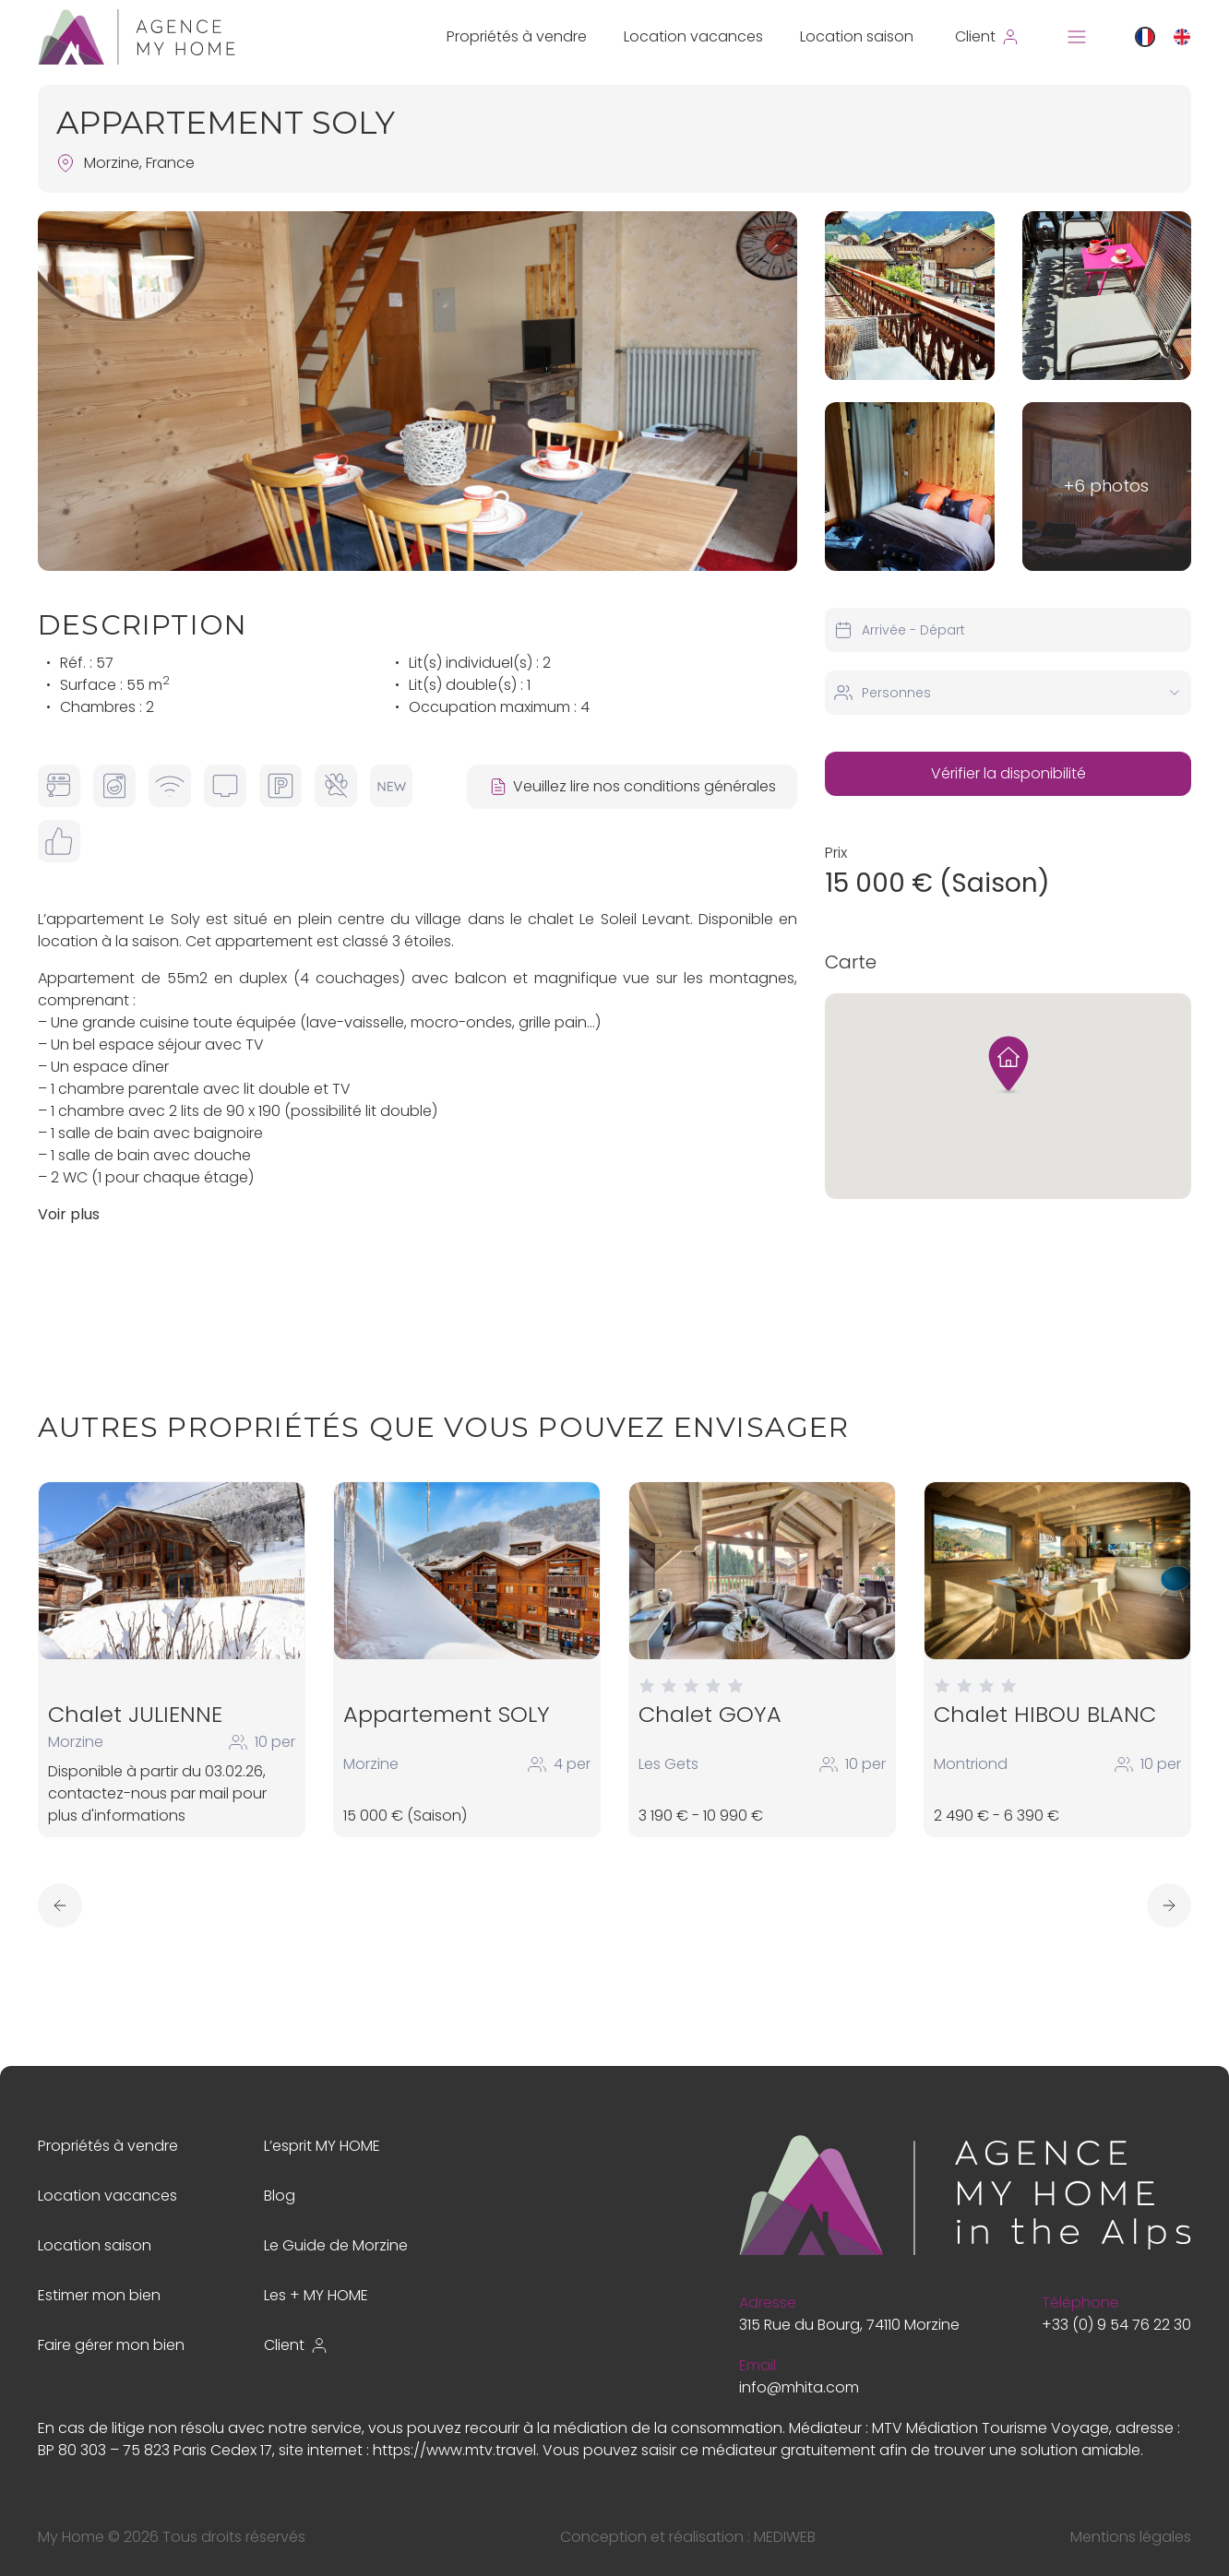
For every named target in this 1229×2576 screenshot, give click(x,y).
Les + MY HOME (316, 2295)
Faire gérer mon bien (111, 2345)
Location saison (856, 36)
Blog (279, 2195)
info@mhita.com (799, 2387)
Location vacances (693, 36)
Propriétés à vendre (517, 36)
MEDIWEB (785, 2536)
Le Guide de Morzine (336, 2245)
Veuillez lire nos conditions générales (631, 786)
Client (296, 2345)
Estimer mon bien (99, 2295)
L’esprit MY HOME (322, 2145)
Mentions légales (1130, 2536)
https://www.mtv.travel (454, 2450)
